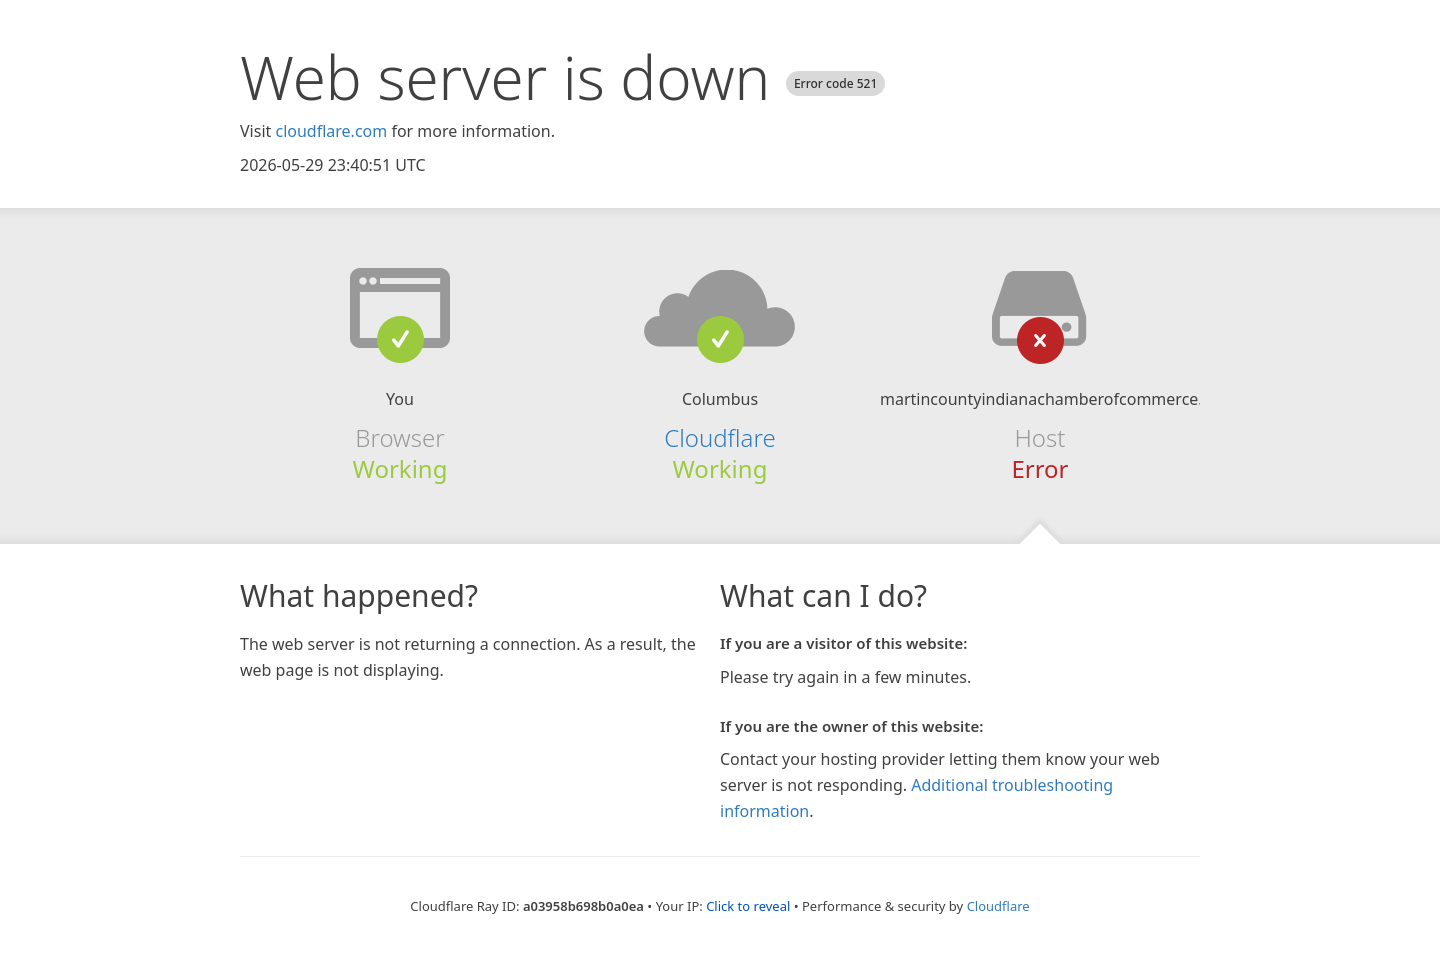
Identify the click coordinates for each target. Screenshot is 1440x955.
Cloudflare (719, 437)
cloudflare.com (331, 131)
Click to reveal (748, 906)
